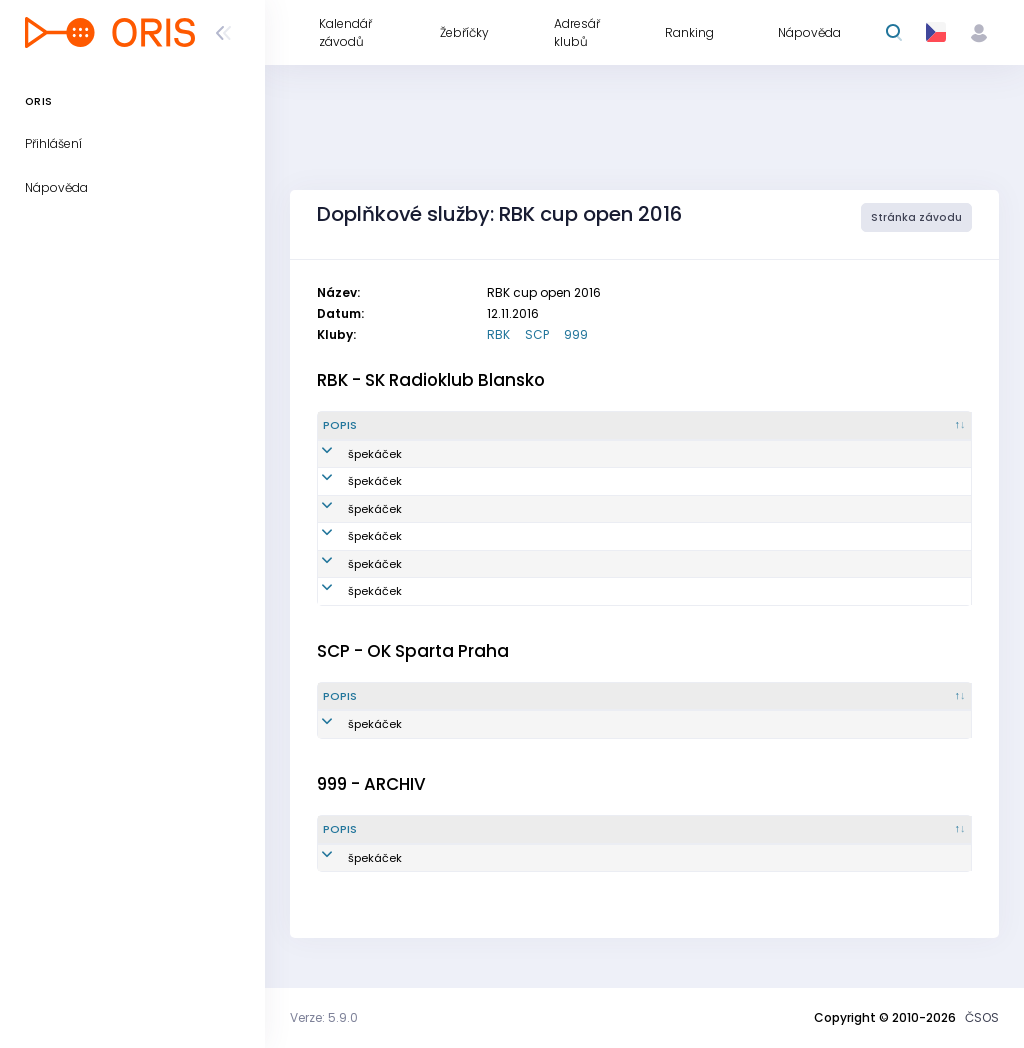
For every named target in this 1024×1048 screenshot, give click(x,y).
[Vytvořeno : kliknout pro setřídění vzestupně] (757, 426)
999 (576, 334)
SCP (537, 334)
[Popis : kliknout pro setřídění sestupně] (367, 426)
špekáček (350, 454)
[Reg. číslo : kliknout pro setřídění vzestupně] (615, 426)
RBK (498, 334)
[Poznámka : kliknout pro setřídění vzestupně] (902, 426)
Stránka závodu (916, 217)
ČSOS (982, 1017)
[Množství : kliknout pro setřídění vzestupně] (481, 426)
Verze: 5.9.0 (324, 1017)
